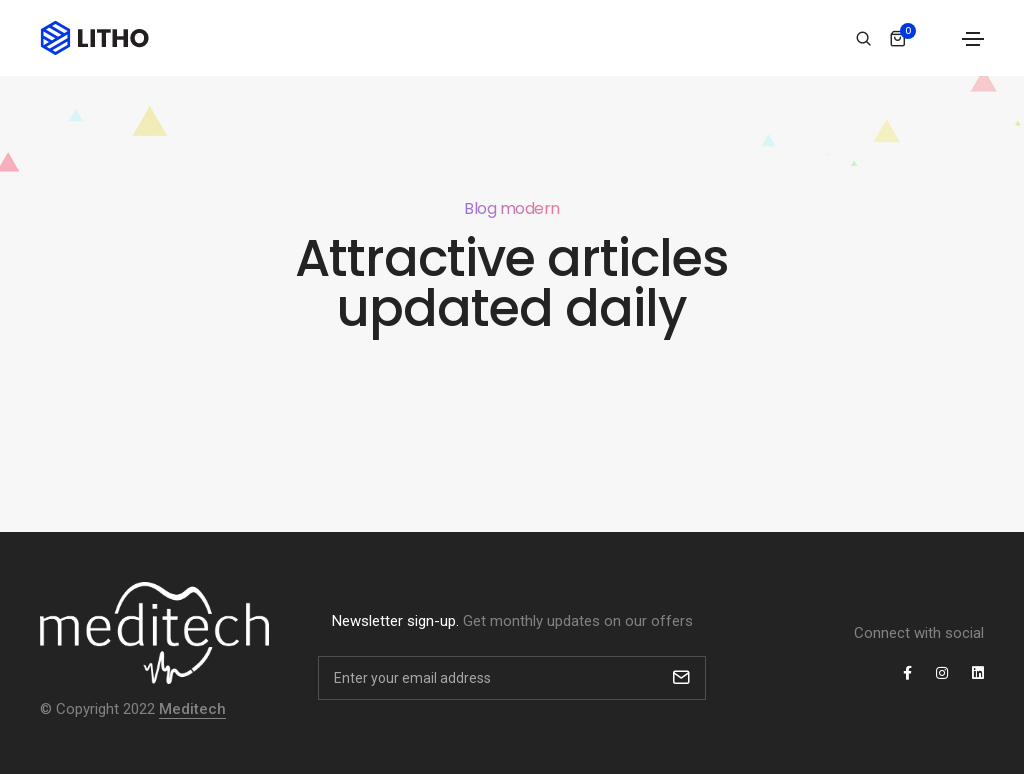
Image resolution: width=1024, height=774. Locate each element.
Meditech (192, 709)
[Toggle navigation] (973, 39)
